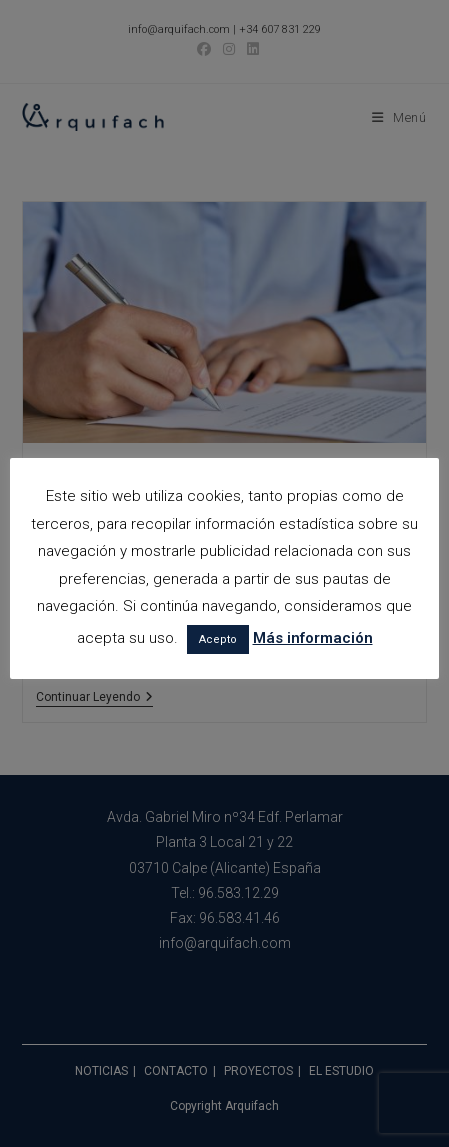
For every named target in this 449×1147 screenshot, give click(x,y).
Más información (313, 638)
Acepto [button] (218, 639)
